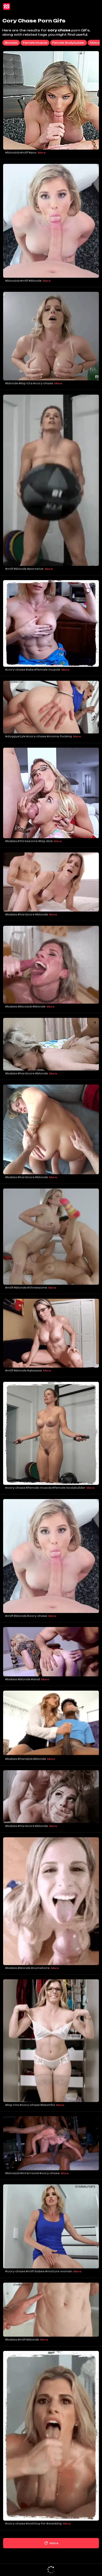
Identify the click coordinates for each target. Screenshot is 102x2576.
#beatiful (47, 2104)
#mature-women (58, 2271)
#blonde (35, 280)
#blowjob (12, 152)
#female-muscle (47, 669)
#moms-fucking (59, 736)
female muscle (35, 42)
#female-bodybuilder (68, 1487)
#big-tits (25, 383)
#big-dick (45, 841)
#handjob (25, 1758)
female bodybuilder (68, 42)
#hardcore (26, 914)
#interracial (29, 2173)
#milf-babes (35, 2271)
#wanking (54, 2523)
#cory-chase (43, 383)
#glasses (34, 1370)
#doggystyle (15, 736)
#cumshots (40, 1968)
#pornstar (35, 568)
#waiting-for (36, 2523)
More (41, 152)
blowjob (11, 42)
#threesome (27, 841)
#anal (35, 1679)
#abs (30, 669)
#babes (11, 841)
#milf (24, 152)
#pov (33, 152)
